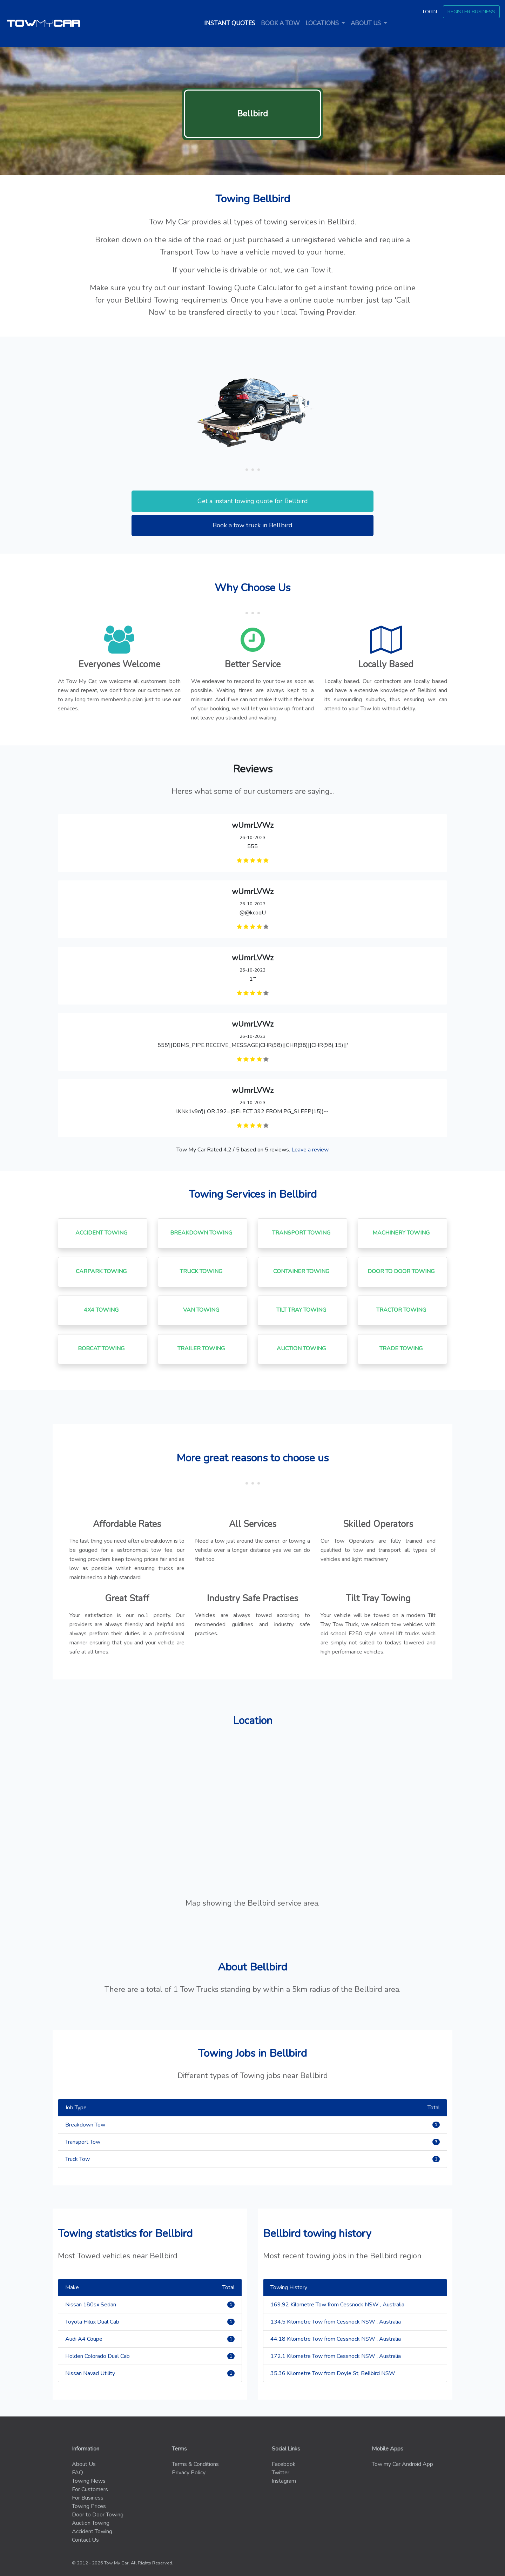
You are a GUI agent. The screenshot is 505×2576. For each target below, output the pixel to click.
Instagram (284, 2481)
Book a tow (280, 23)
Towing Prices (89, 2506)
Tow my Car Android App (402, 2464)
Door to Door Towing (97, 2514)
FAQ (77, 2472)
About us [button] (366, 23)
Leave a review (310, 1150)
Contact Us (85, 2540)
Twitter (280, 2472)
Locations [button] (322, 23)
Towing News (89, 2481)
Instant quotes (231, 23)
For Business (87, 2498)
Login (430, 11)
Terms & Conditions (195, 2464)
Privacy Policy (189, 2472)
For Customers (90, 2489)
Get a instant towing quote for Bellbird (252, 501)
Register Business (471, 11)
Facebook (284, 2464)
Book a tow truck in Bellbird (252, 525)
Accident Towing (92, 2531)
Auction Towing (90, 2523)
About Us (84, 2464)
